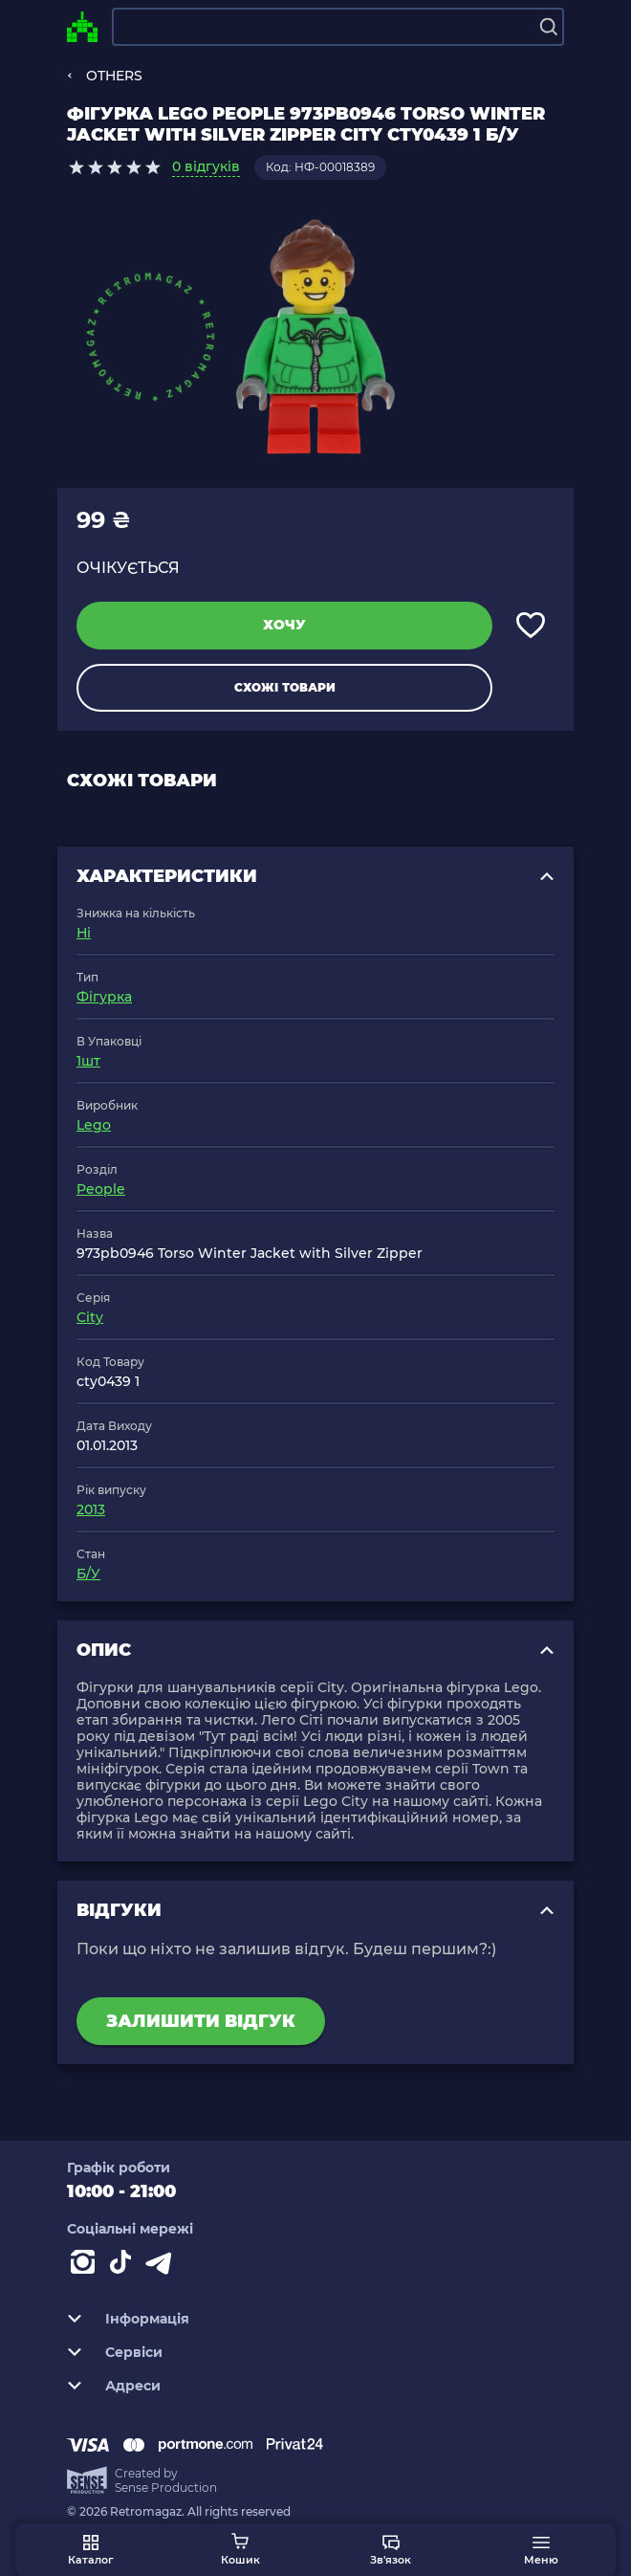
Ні (83, 932)
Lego (93, 1125)
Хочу (284, 624)
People (100, 1189)
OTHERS (114, 75)
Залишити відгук (200, 2021)
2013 (90, 1509)
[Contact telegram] (162, 2266)
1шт (88, 1060)
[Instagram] (86, 2266)
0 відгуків (206, 166)
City (89, 1317)
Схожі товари (285, 687)
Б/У (88, 1573)
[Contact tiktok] (124, 2266)
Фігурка (104, 996)
